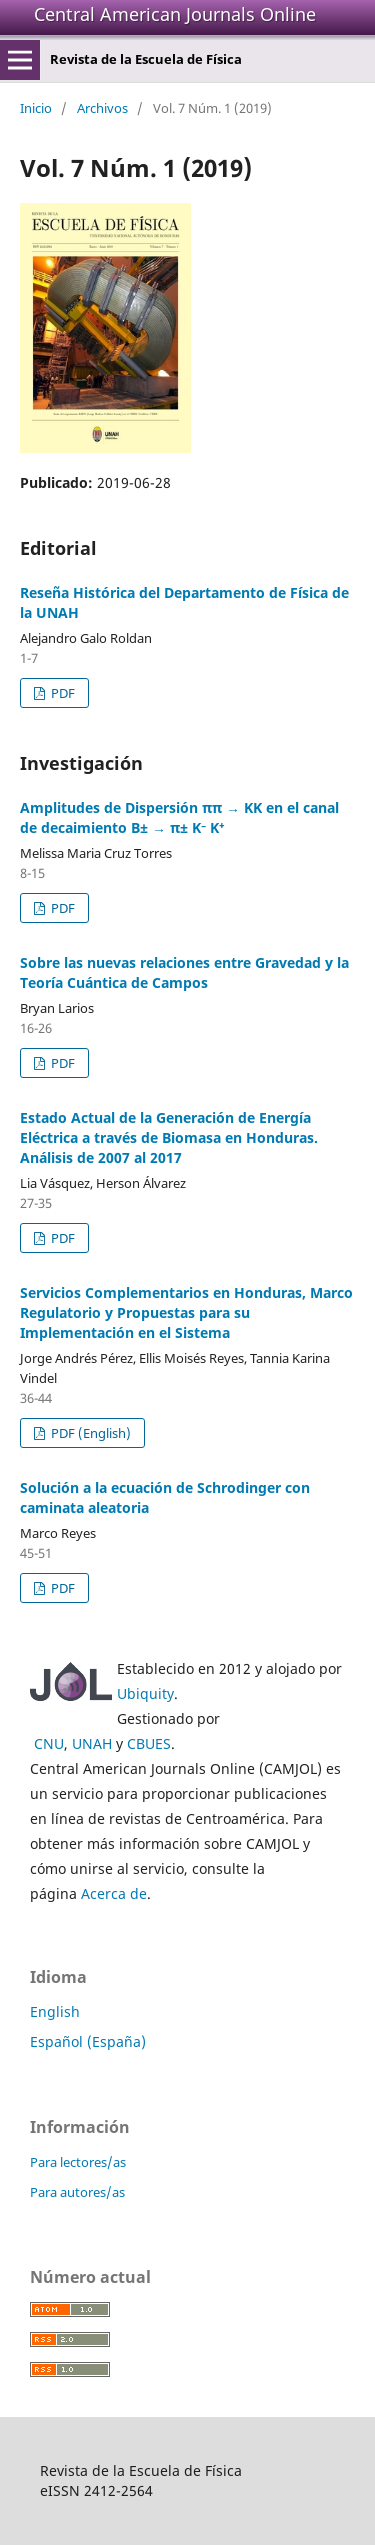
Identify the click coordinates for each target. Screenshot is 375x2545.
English (55, 2011)
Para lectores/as (78, 2162)
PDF (61, 693)
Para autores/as (77, 2192)
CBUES (149, 1743)
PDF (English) (89, 1433)
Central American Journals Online (175, 14)
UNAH (92, 1743)
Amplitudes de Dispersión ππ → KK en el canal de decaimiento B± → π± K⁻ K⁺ (179, 817)
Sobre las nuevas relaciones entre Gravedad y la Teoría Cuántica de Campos (184, 972)
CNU (49, 1743)
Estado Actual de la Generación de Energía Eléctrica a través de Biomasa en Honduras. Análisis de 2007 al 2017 (169, 1137)
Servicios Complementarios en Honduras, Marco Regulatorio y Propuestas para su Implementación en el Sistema (186, 1312)
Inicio (36, 108)
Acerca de (114, 1893)
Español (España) (88, 2041)
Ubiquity (145, 1693)
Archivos (102, 108)
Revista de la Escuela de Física (146, 59)
